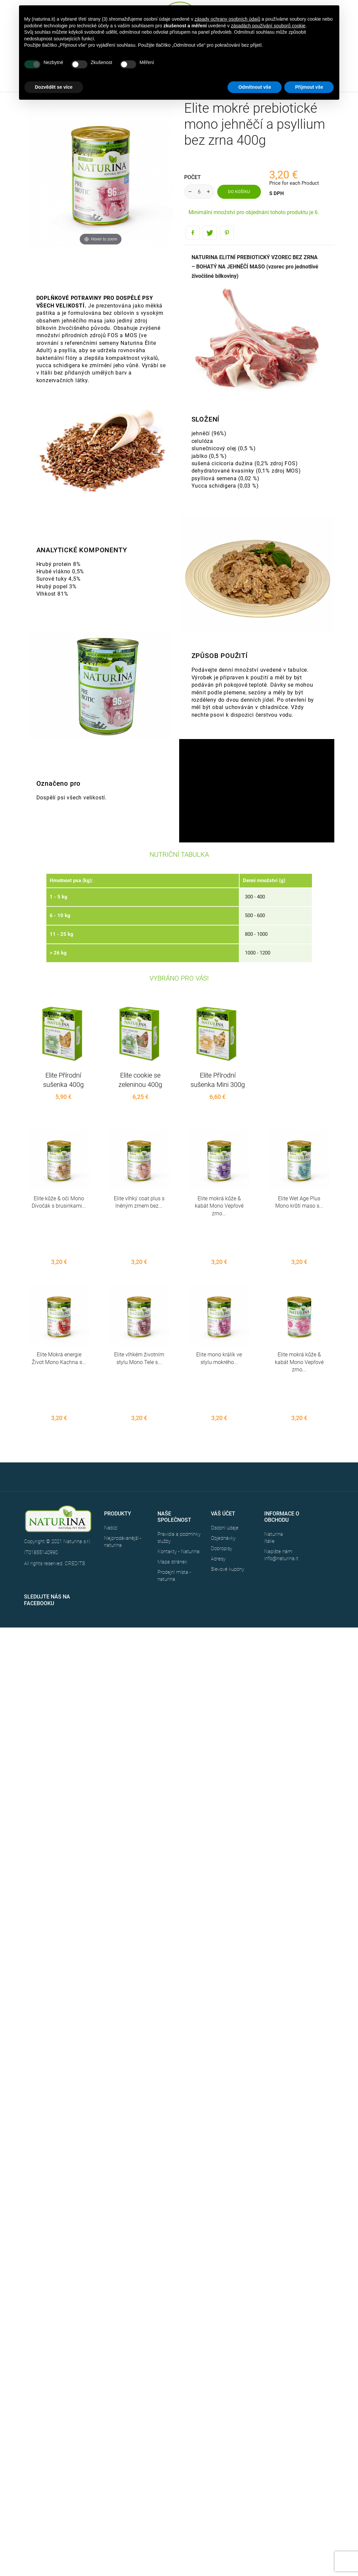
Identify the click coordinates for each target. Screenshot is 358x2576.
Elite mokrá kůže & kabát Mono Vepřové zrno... (219, 1206)
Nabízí (110, 1453)
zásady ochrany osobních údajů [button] (227, 19)
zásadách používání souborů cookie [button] (268, 25)
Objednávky (223, 1463)
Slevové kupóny (227, 1494)
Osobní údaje (225, 1453)
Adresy (218, 1484)
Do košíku (239, 191)
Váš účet (223, 1439)
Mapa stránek (172, 1487)
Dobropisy (221, 1474)
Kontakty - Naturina (178, 1477)
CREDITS (75, 1489)
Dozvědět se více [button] (54, 87)
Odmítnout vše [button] (254, 87)
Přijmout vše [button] (309, 87)
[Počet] (199, 191)
